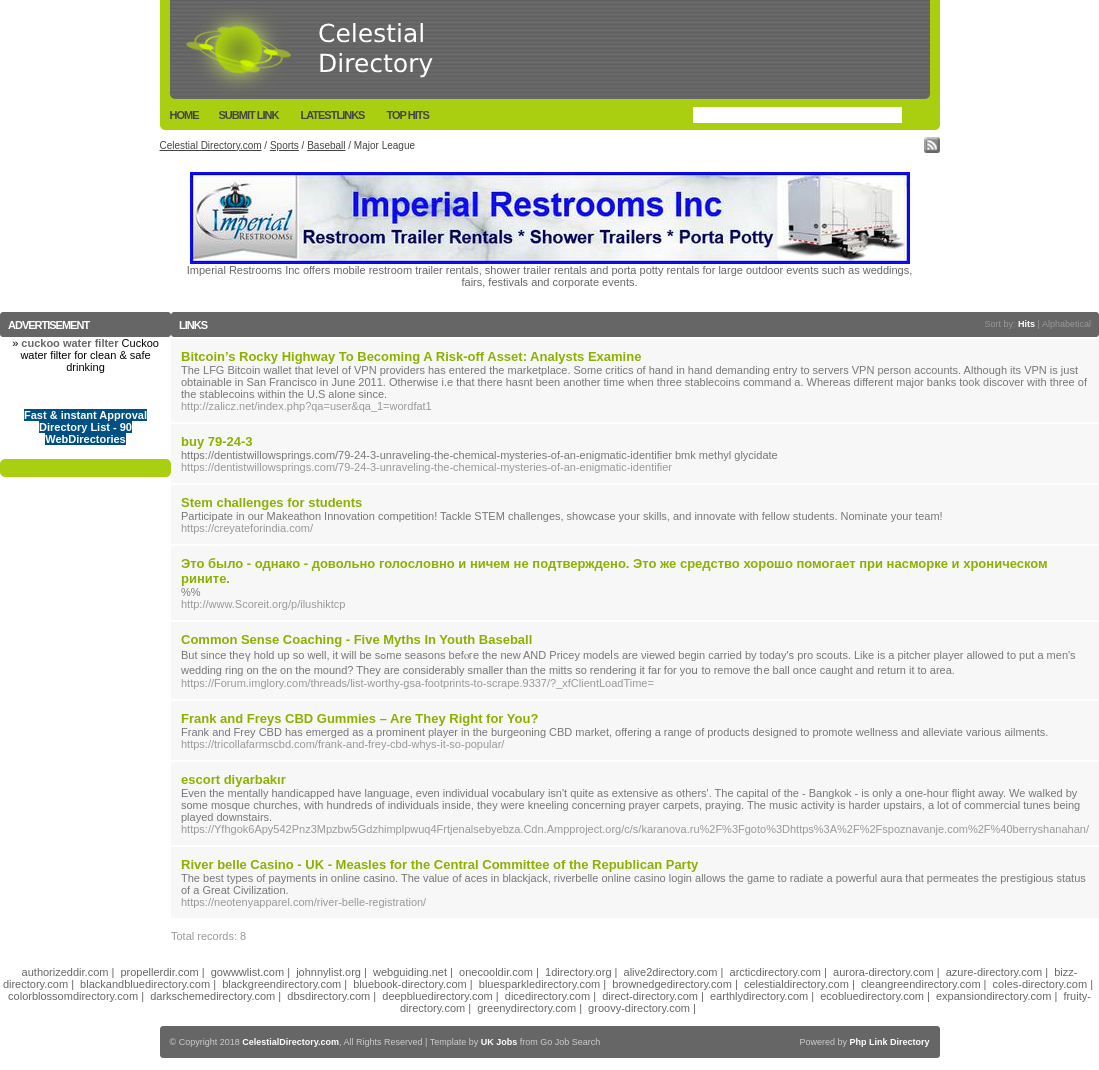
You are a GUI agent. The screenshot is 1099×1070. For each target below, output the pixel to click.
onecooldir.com (496, 972)
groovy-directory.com (639, 1008)
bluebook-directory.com (410, 984)
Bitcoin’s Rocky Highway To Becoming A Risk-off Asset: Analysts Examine (411, 356)
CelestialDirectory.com (290, 1042)
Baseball (326, 145)
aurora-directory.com (883, 972)
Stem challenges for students (271, 502)
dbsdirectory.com (328, 996)
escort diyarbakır (233, 779)
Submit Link (249, 115)
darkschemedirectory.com (212, 996)
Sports (284, 145)
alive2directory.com (671, 972)
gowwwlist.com (247, 972)
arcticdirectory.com (775, 972)
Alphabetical (1066, 324)
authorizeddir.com (65, 972)
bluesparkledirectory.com (539, 984)
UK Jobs (499, 1042)
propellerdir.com (159, 972)
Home (184, 115)
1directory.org (578, 972)
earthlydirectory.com (759, 996)
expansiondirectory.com (993, 996)
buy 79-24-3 (217, 441)
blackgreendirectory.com (281, 984)
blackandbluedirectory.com (145, 984)
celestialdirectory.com (796, 984)
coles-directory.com (1040, 984)
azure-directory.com (994, 972)
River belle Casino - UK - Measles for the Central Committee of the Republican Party (439, 864)
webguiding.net (410, 972)
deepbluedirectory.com (437, 996)
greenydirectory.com (526, 1008)
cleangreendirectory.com (921, 984)
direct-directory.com (650, 996)
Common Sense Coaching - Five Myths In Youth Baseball (356, 639)
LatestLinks (332, 115)
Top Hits (407, 115)
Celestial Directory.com (211, 145)
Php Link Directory (889, 1042)
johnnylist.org (328, 972)
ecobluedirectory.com (872, 996)
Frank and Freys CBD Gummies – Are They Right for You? (359, 718)
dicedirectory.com (547, 996)
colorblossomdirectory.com (73, 996)
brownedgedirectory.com (672, 984)
